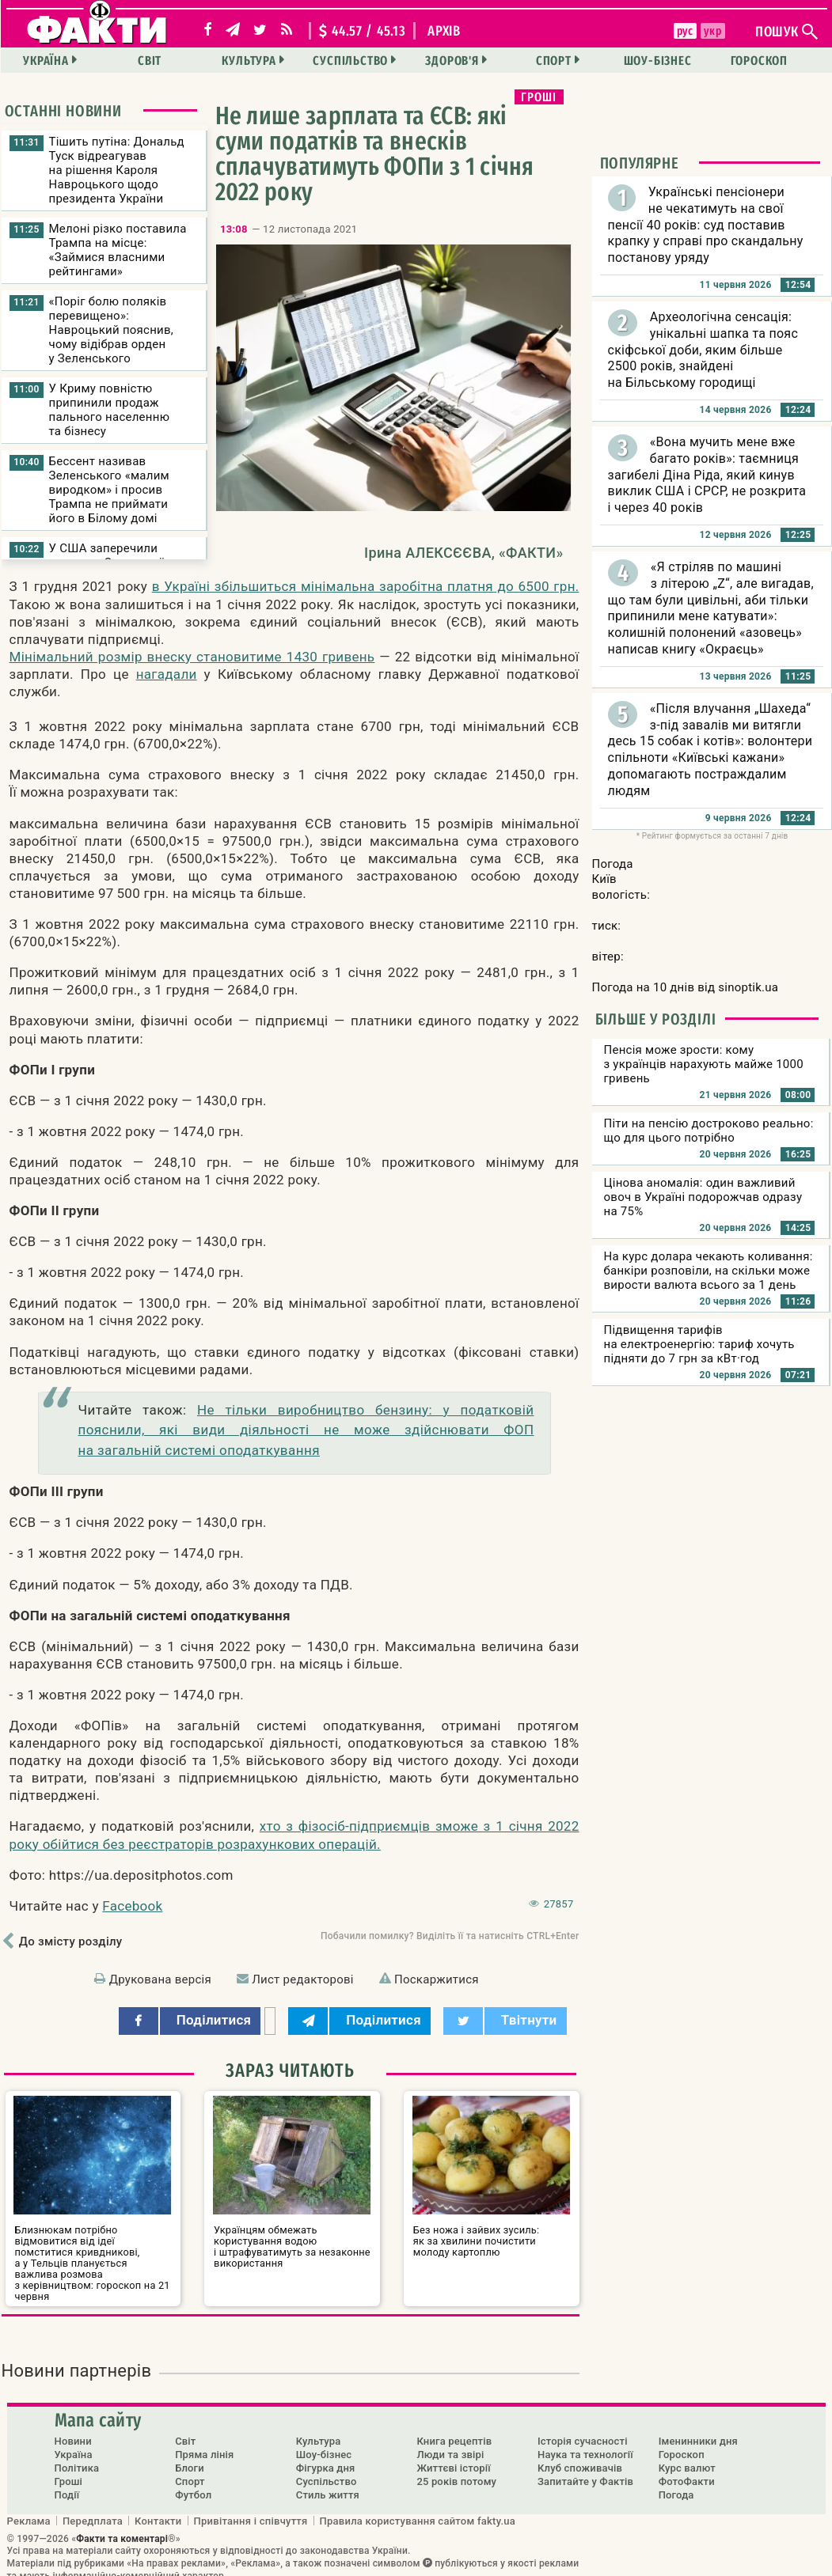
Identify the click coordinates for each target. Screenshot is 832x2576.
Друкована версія (160, 1979)
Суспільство (353, 60)
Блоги (189, 2457)
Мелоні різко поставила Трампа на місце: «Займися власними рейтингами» (118, 250)
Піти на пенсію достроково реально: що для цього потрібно (709, 1130)
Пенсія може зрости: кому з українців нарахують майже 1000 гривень (704, 1064)
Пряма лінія (204, 2443)
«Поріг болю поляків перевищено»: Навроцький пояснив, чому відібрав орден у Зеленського (111, 330)
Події (67, 2484)
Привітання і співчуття (251, 2508)
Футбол (193, 2484)
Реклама (29, 2508)
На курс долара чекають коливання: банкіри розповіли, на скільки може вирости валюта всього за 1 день (708, 1270)
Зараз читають (290, 2070)
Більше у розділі (655, 1019)
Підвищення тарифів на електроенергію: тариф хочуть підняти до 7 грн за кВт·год (699, 1344)
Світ (157, 60)
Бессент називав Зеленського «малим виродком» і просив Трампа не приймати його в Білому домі (109, 489)
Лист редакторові (303, 1979)
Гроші (539, 96)
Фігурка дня (325, 2457)
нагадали (166, 674)
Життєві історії (453, 2457)
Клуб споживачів (580, 2457)
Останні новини (63, 110)
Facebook (132, 1906)
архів (444, 31)
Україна (56, 60)
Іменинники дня (698, 2430)
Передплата (93, 2508)
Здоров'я (451, 60)
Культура (254, 60)
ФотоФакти (687, 2470)
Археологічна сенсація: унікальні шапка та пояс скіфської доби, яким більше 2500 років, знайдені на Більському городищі (703, 349)
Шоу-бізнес (652, 60)
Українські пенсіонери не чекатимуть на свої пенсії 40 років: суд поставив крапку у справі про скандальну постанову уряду (706, 224)
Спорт (551, 60)
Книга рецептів (454, 2430)
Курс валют (687, 2457)
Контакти (158, 2508)
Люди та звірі (450, 2443)
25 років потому (456, 2470)
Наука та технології (585, 2443)
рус (683, 31)
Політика (77, 2457)
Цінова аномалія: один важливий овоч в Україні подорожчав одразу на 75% (703, 1197)
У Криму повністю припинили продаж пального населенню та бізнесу (109, 409)
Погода (676, 2484)
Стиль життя (327, 2484)
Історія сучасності (583, 2430)
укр (711, 31)
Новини (73, 2430)
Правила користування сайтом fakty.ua (418, 2508)
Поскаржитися (436, 1979)
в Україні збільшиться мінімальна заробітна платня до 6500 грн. (365, 586)
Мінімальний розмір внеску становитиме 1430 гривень (192, 657)
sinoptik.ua (748, 987)
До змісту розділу (71, 1941)
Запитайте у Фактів (585, 2470)
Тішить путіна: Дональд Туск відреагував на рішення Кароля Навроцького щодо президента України (116, 170)
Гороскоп (751, 60)
